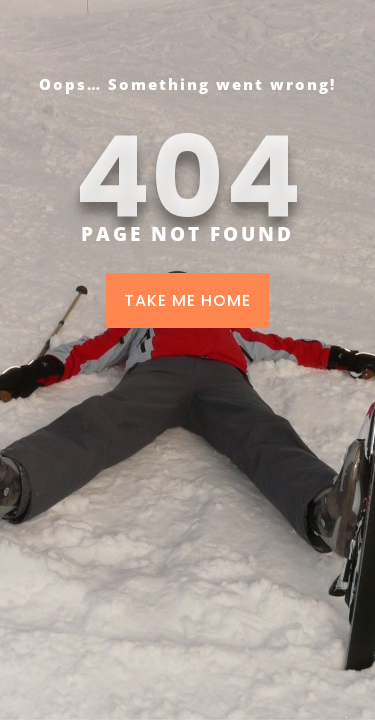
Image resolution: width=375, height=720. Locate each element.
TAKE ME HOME (187, 300)
